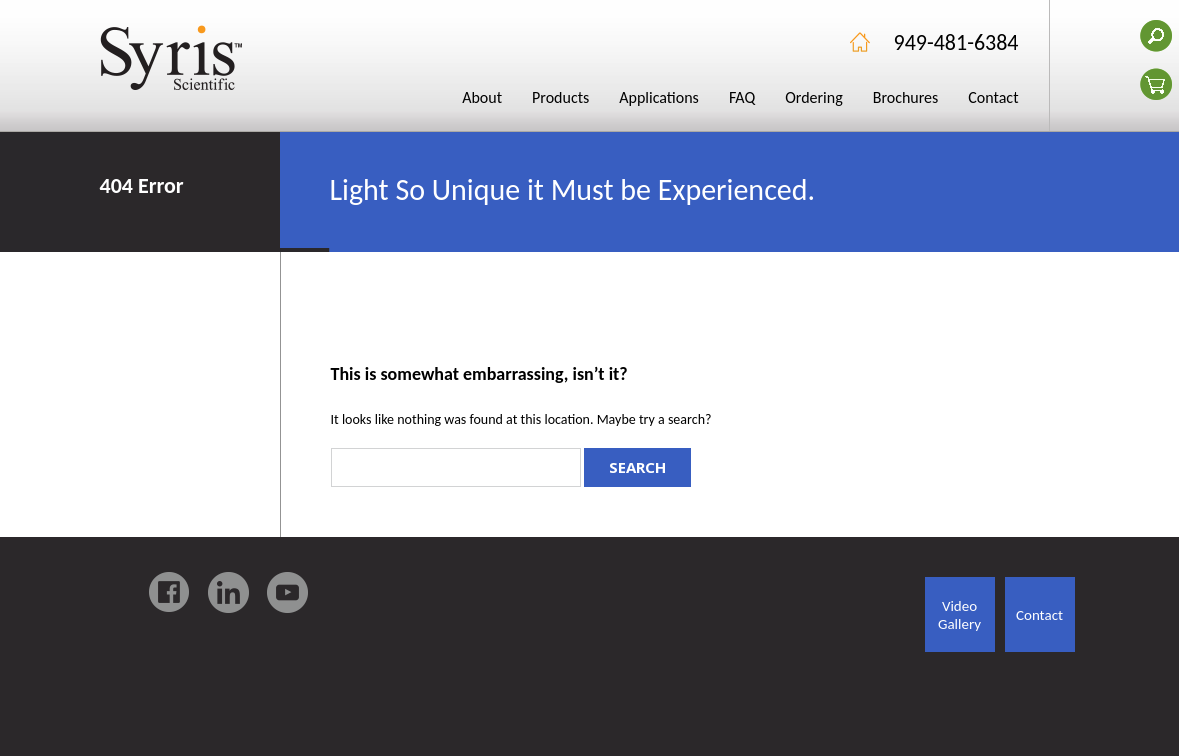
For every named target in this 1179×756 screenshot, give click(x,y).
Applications (659, 97)
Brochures (906, 97)
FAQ (742, 97)
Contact (993, 97)
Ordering (814, 97)
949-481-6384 (956, 42)
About (482, 97)
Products (560, 97)
